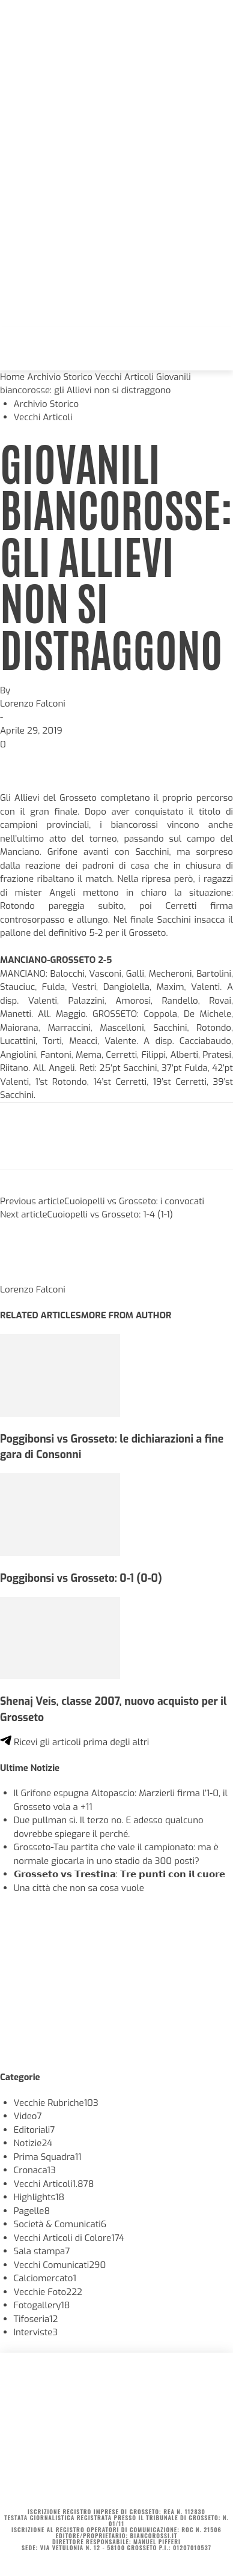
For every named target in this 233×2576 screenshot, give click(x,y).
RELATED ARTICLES (40, 1315)
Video (28, 2116)
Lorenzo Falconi (32, 704)
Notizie (33, 2143)
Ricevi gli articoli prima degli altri (74, 1742)
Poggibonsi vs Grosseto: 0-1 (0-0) (81, 1578)
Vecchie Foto (48, 2292)
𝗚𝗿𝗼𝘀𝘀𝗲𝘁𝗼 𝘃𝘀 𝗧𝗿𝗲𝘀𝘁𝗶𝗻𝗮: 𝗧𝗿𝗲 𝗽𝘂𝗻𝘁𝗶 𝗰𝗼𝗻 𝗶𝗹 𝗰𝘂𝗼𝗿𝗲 (119, 1874)
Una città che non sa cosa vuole (79, 1888)
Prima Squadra (48, 2157)
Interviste (36, 2332)
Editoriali (34, 2130)
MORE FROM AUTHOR (126, 1315)
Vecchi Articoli (124, 377)
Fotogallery (42, 2305)
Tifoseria (36, 2319)
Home (12, 377)
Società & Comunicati (60, 2224)
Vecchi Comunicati (60, 2265)
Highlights (39, 2197)
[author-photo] (29, 1276)
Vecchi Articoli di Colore (69, 2238)
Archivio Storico (59, 377)
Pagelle (32, 2211)
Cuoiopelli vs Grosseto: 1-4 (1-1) (110, 1214)
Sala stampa (42, 2251)
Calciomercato (45, 2278)
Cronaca (35, 2170)
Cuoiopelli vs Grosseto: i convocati (134, 1201)
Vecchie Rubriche (56, 2103)
